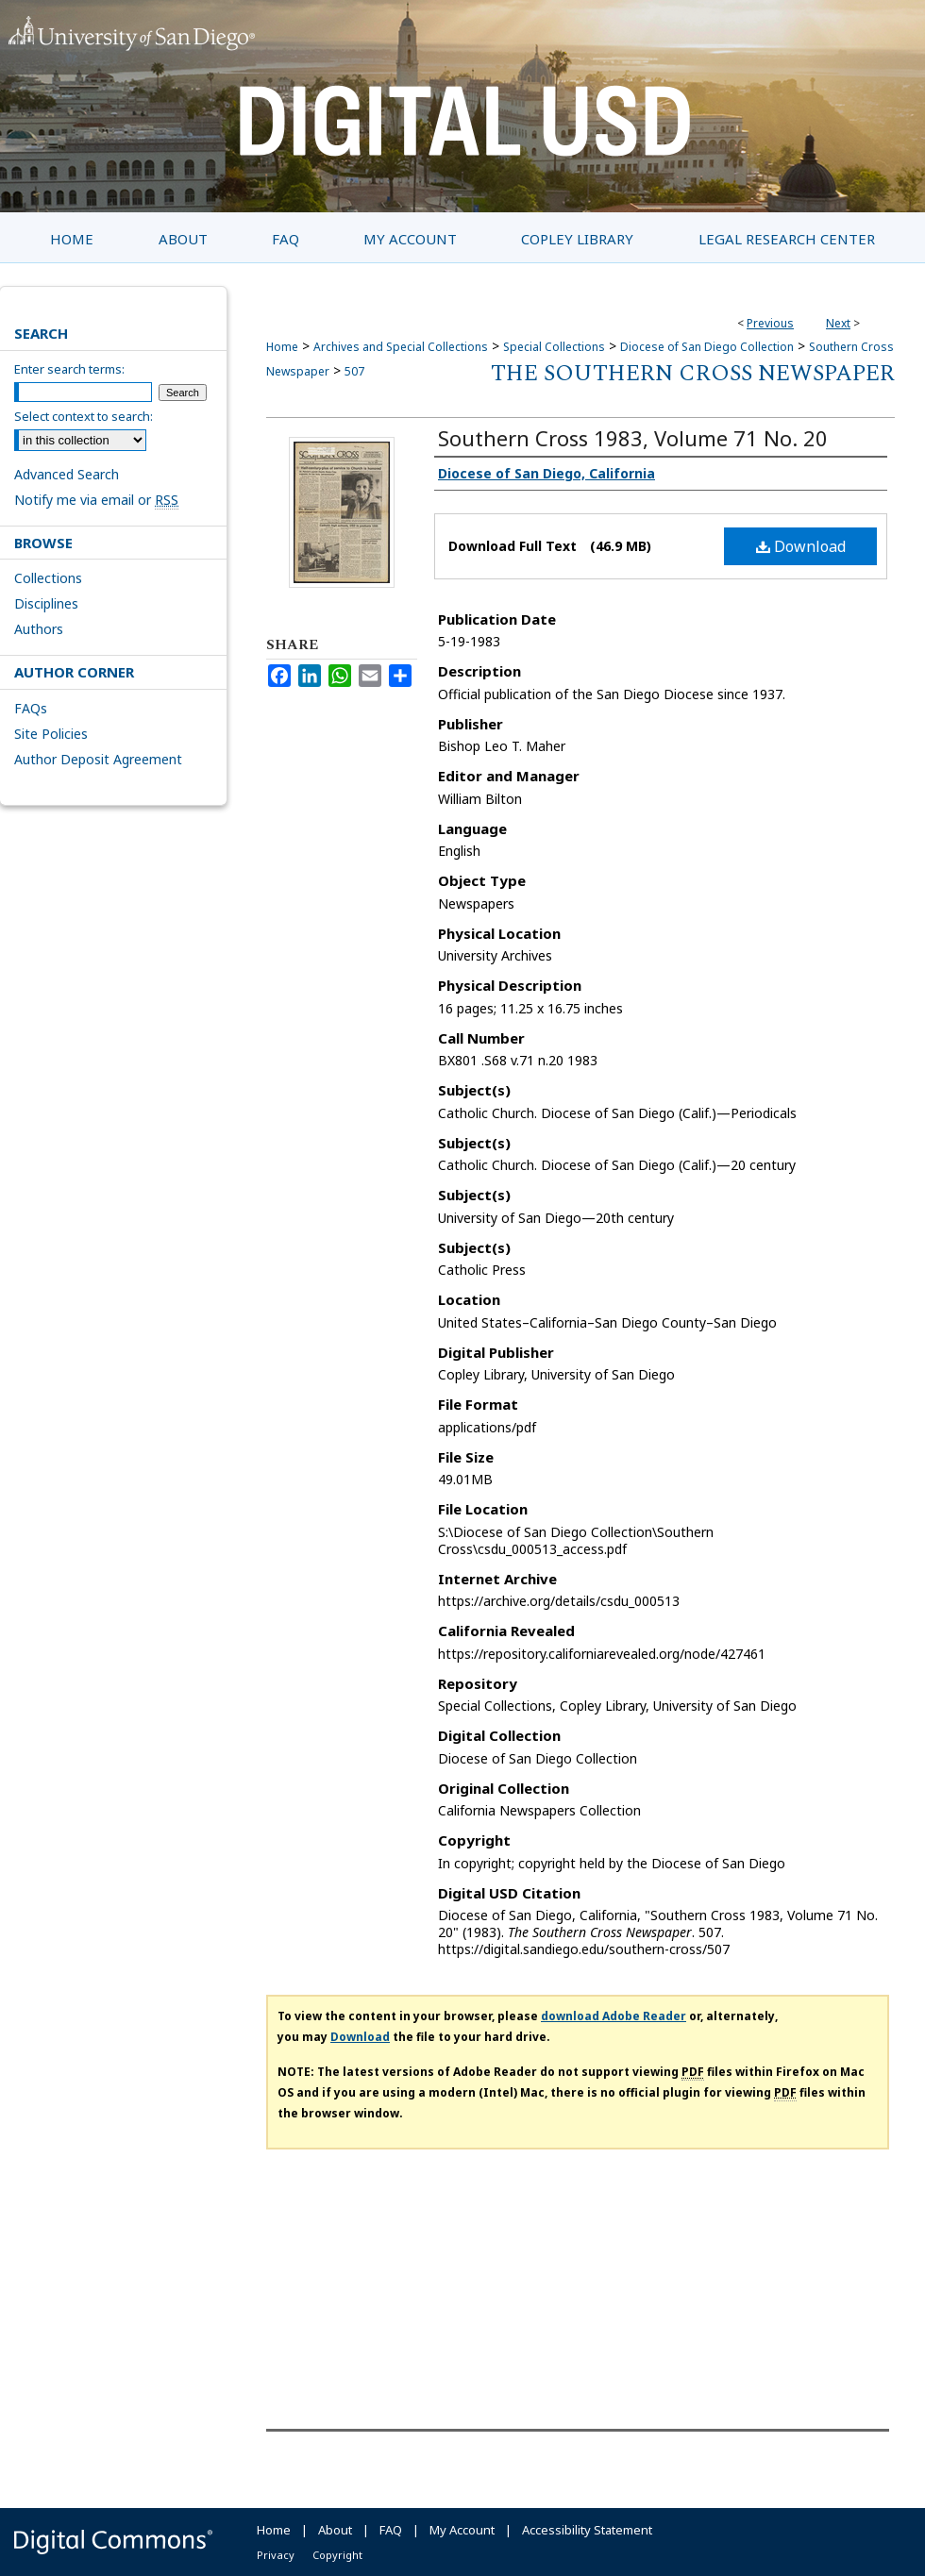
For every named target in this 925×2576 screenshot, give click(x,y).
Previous (770, 323)
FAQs (30, 708)
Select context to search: (83, 416)
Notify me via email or (96, 500)
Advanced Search (66, 474)
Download (801, 546)
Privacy (275, 2555)
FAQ (390, 2529)
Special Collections (554, 347)
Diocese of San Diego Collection (707, 347)
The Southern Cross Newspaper (693, 374)
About (335, 2529)
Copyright (337, 2555)
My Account (462, 2529)
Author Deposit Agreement (98, 759)
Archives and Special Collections (400, 347)
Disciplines (46, 603)
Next (838, 323)
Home (282, 347)
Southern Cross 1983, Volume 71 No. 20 (633, 438)
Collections (48, 578)
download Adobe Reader (613, 2016)
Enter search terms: (69, 368)
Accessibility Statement (587, 2529)
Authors (38, 629)
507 (354, 371)
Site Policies (51, 734)
